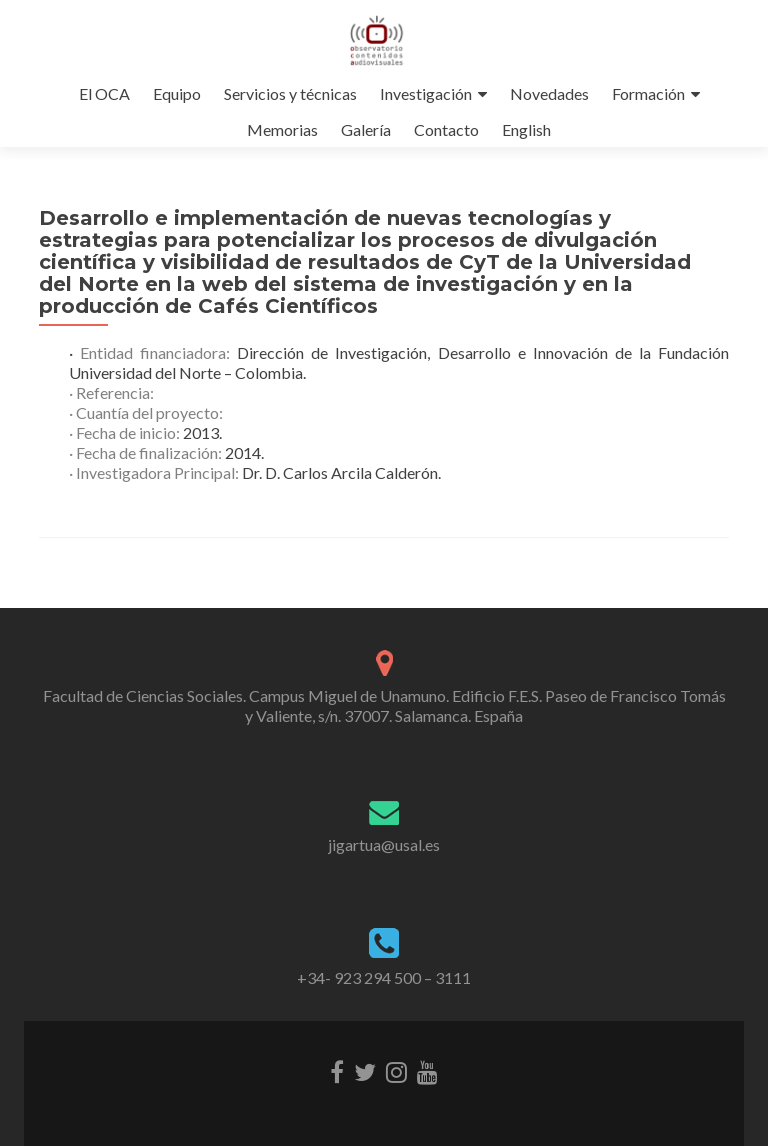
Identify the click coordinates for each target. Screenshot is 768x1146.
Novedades (549, 93)
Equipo (177, 93)
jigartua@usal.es (384, 844)
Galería (366, 129)
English (526, 129)
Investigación (426, 93)
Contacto (446, 129)
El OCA (104, 93)
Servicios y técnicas (290, 93)
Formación (648, 93)
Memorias (282, 129)
